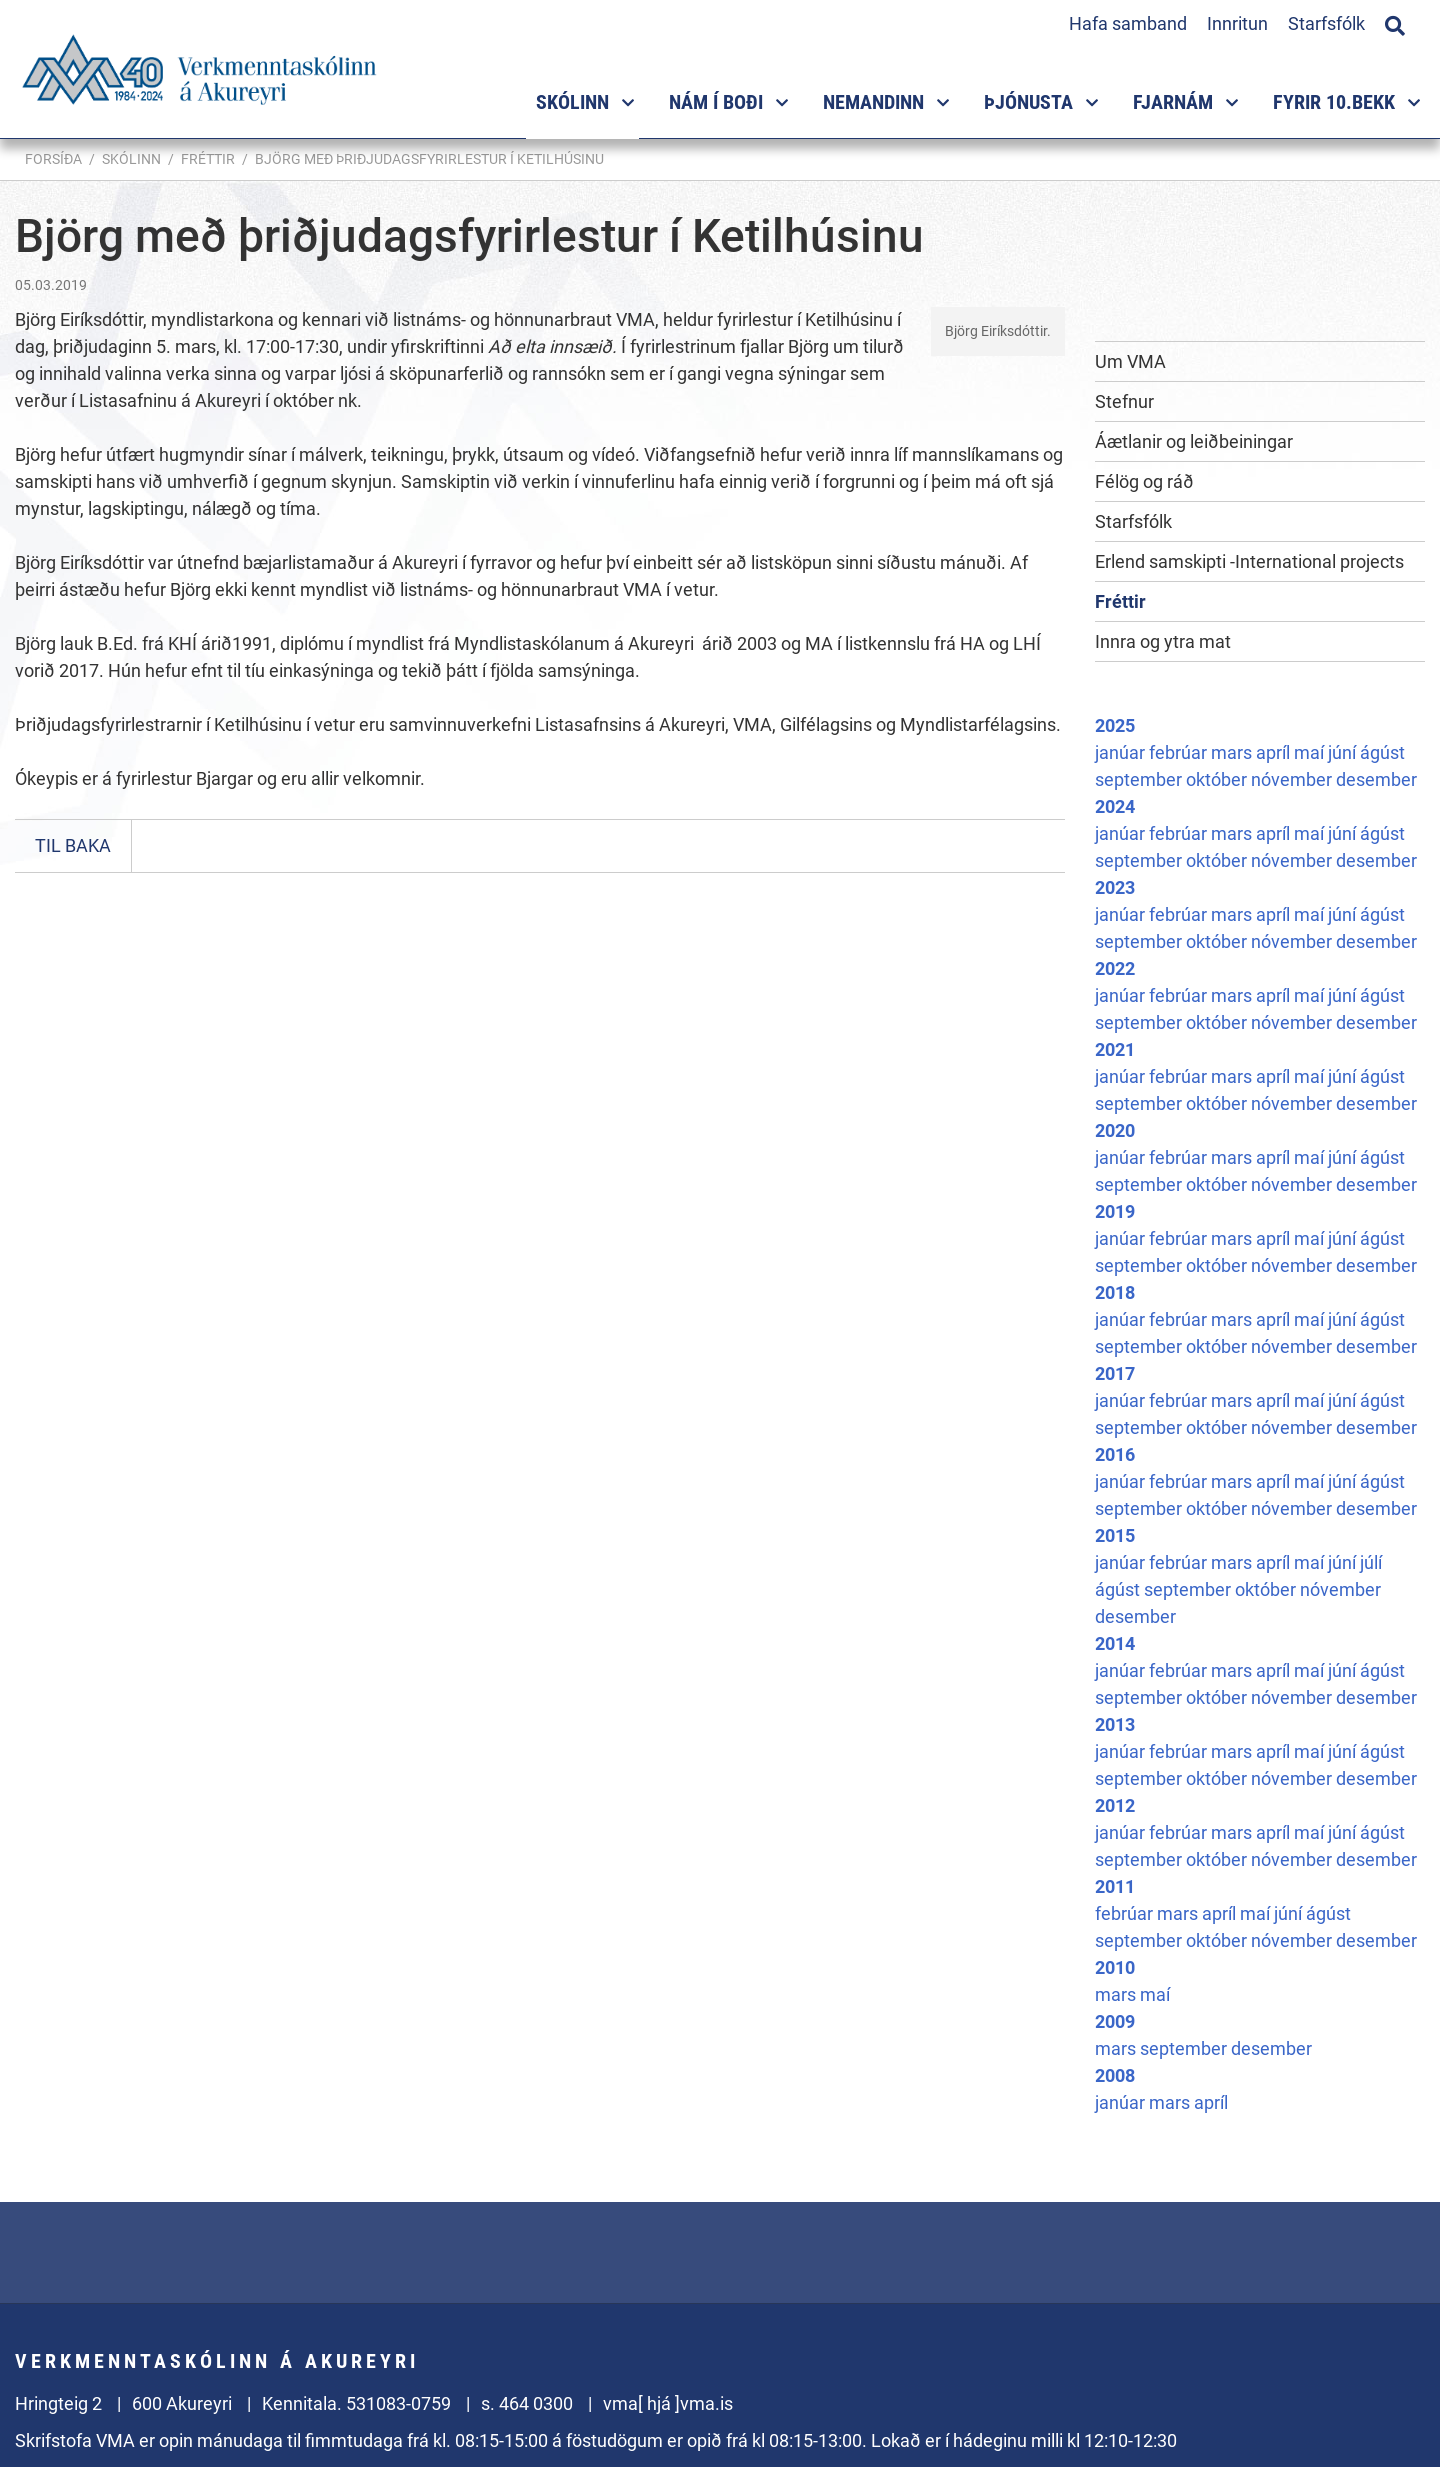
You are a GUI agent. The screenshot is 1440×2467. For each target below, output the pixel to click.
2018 (1115, 1292)
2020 (1115, 1130)
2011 (1115, 1886)
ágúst (1382, 752)
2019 (1115, 1211)
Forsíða (53, 159)
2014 (1115, 1643)
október (1218, 779)
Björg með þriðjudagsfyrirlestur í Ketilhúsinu (429, 159)
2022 (1115, 968)
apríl (1275, 752)
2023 (1115, 887)
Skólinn (131, 159)
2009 (1115, 2021)
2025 (1115, 725)
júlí (1371, 1562)
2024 (1115, 806)
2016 (1115, 1454)
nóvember (1293, 779)
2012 (1115, 1805)
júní (1344, 752)
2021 (1115, 1049)
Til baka (73, 845)
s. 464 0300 (527, 2403)
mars (1233, 752)
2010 (1115, 1967)
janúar (1122, 752)
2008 (1115, 2075)
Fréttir (208, 159)
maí (1311, 752)
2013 (1115, 1724)
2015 (1115, 1535)
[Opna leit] (1395, 23)
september (1140, 779)
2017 (1115, 1373)
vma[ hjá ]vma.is (668, 2403)
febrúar (1180, 752)
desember (1376, 779)
